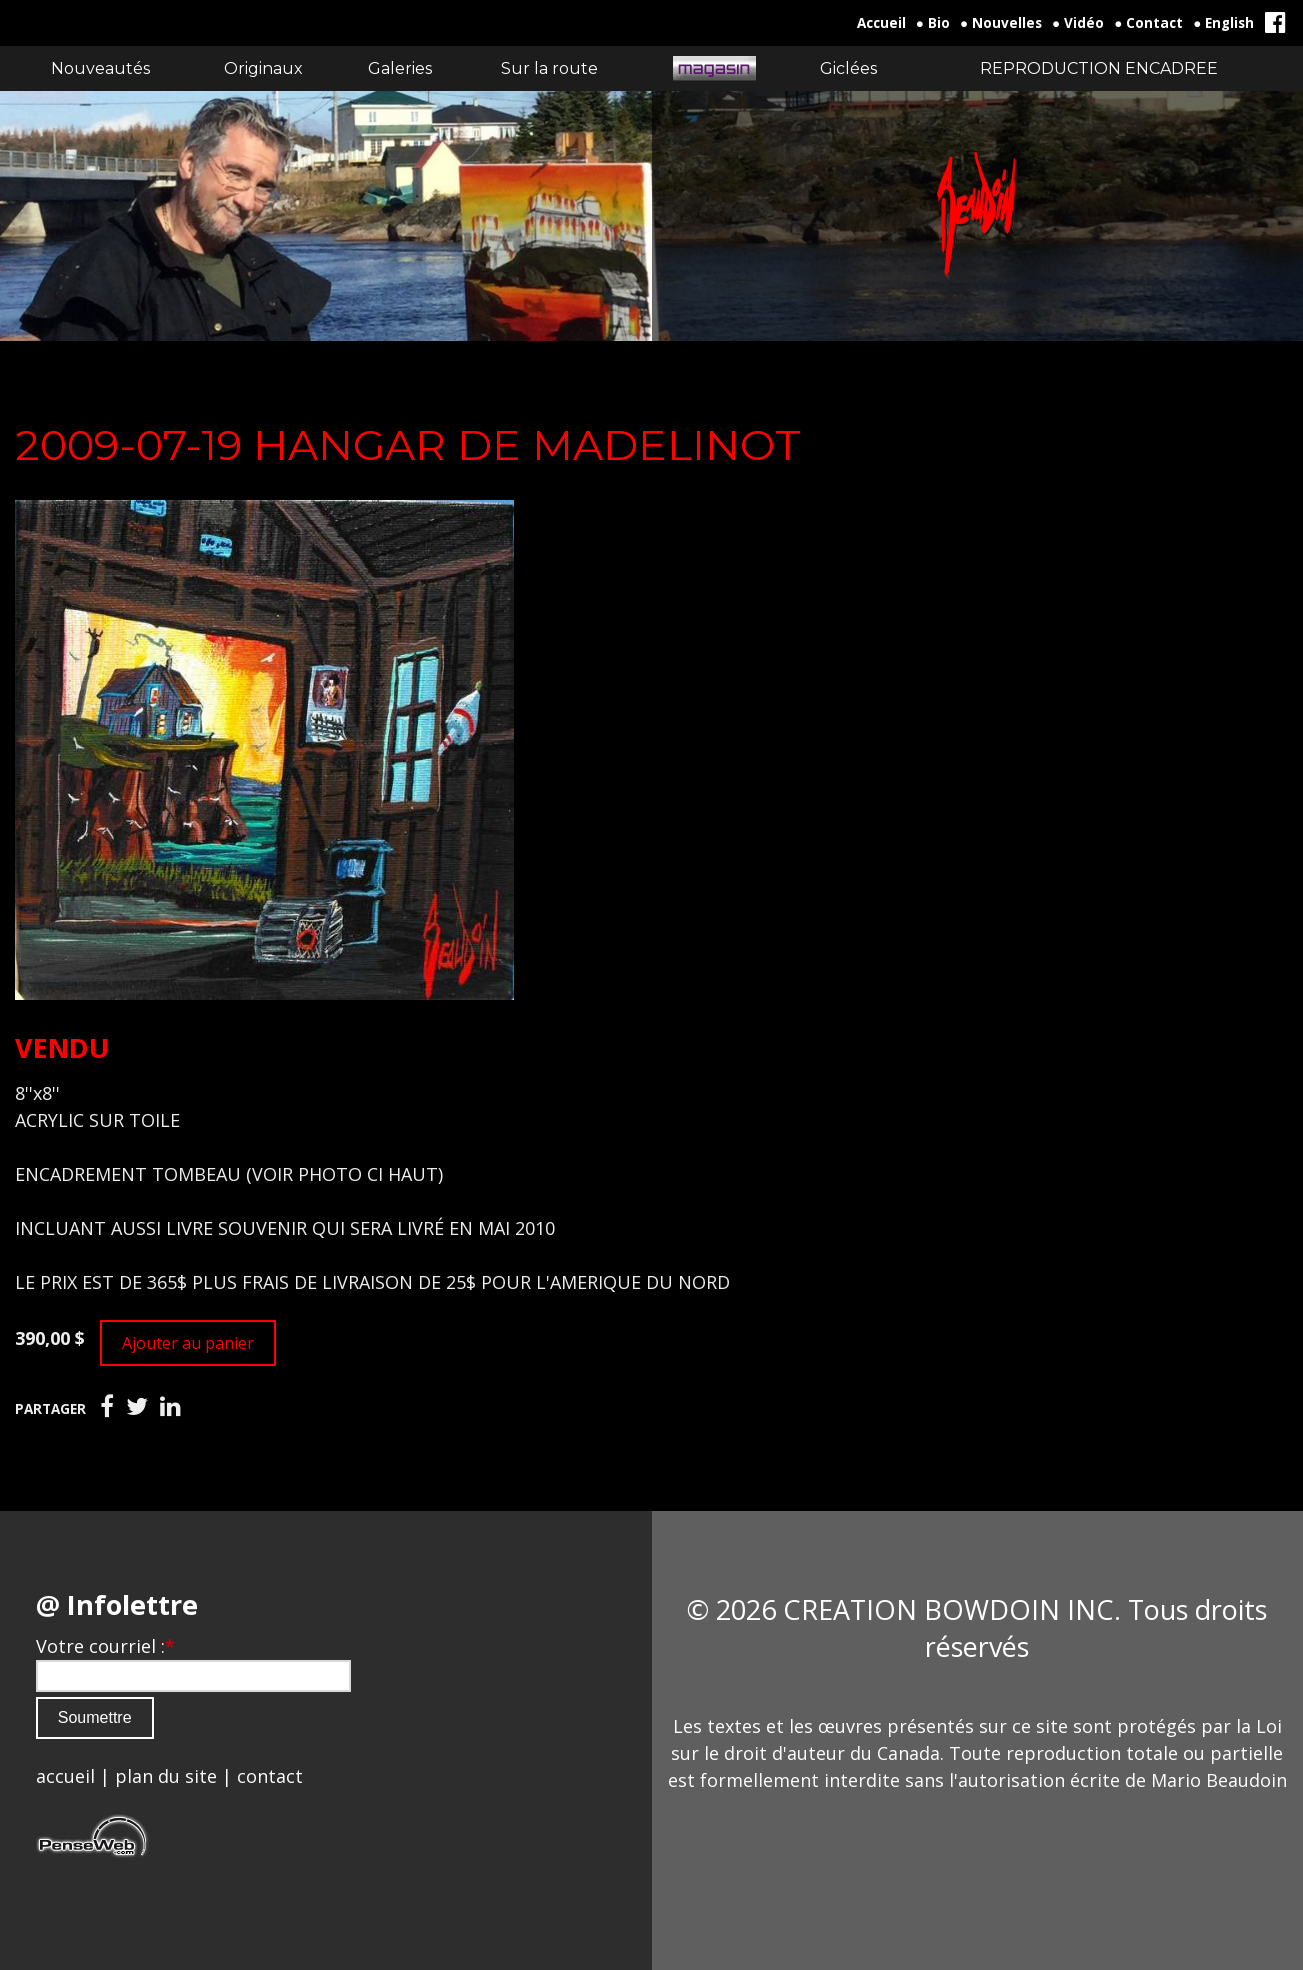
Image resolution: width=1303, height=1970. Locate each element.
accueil (65, 1776)
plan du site (166, 1776)
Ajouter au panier (188, 1343)
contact (270, 1776)
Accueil (881, 23)
